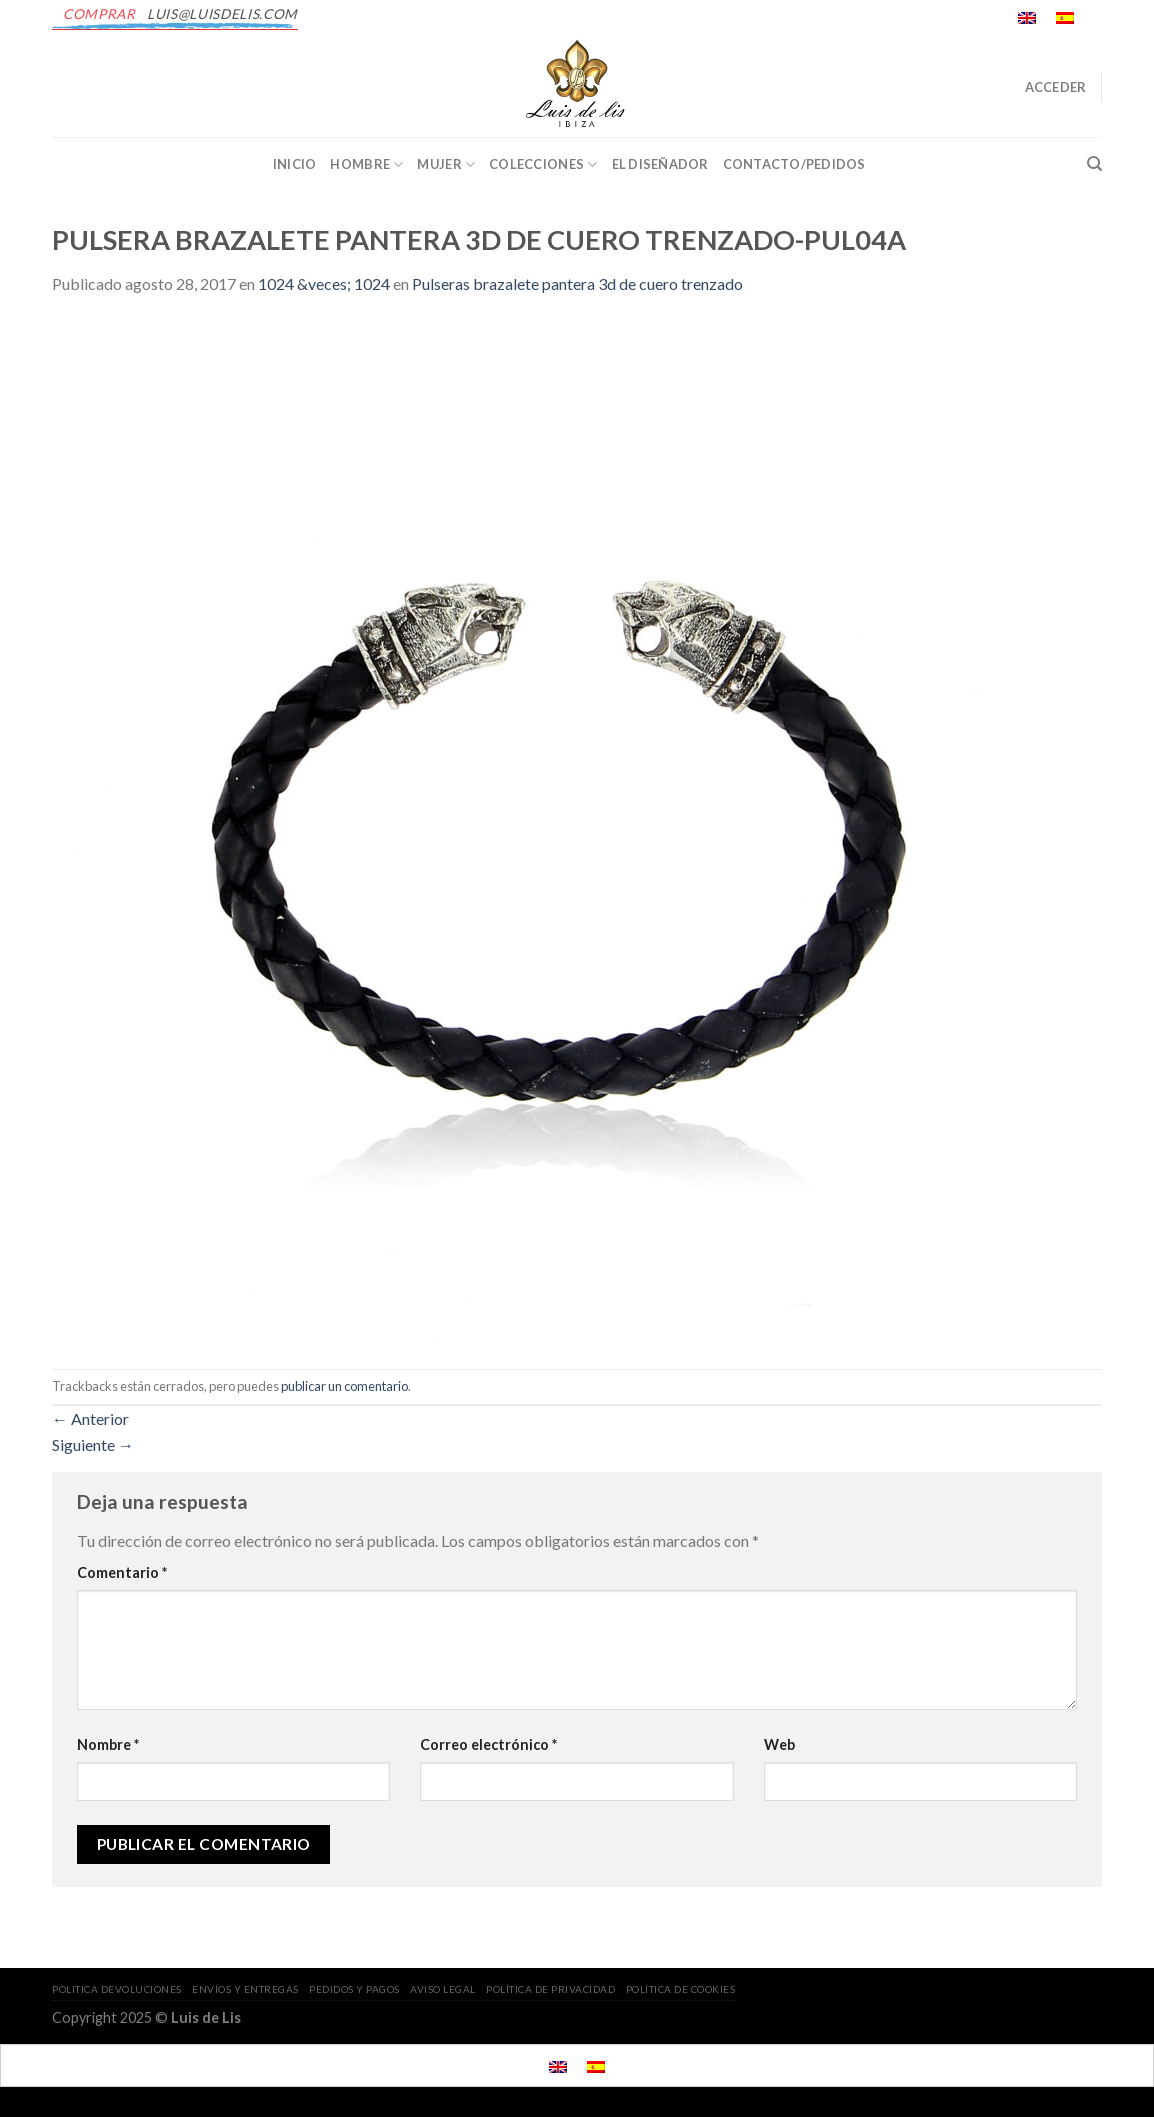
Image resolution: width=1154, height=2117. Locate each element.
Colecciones (543, 164)
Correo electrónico (488, 1744)
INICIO (295, 164)
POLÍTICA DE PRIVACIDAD (550, 1989)
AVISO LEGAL (443, 1989)
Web (779, 1744)
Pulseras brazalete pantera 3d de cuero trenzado (577, 283)
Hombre (366, 164)
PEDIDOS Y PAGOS (354, 1989)
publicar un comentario (344, 1386)
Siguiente (93, 1444)
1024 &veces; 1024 (324, 283)
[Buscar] (1094, 164)
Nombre (108, 1744)
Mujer (446, 164)
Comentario (122, 1572)
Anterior (90, 1418)
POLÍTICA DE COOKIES (681, 1989)
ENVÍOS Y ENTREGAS (245, 1989)
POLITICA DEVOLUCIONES (117, 1989)
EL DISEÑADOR (660, 164)
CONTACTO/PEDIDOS (794, 164)
